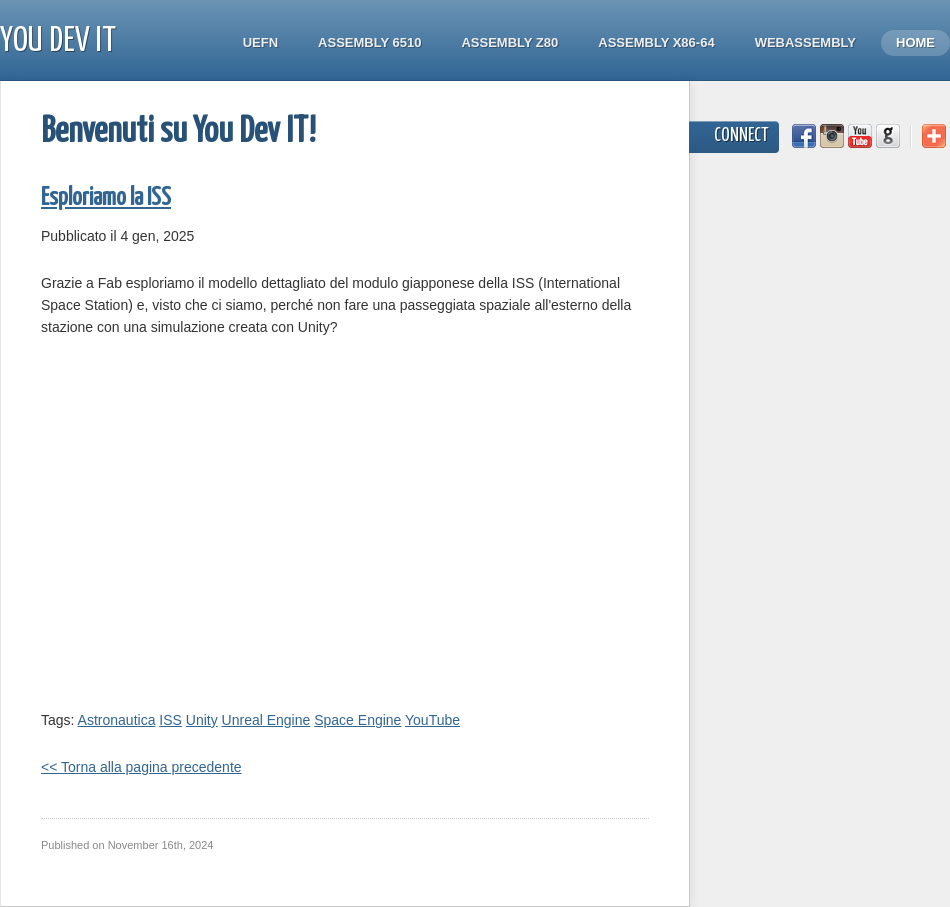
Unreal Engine (266, 720)
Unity (202, 720)
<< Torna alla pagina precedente (141, 767)
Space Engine (357, 720)
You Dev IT (58, 41)
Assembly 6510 (369, 42)
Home (915, 42)
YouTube (432, 720)
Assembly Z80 (509, 42)
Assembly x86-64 (656, 42)
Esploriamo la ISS (106, 198)
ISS (170, 720)
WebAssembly (805, 42)
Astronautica (117, 720)
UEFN (260, 42)
